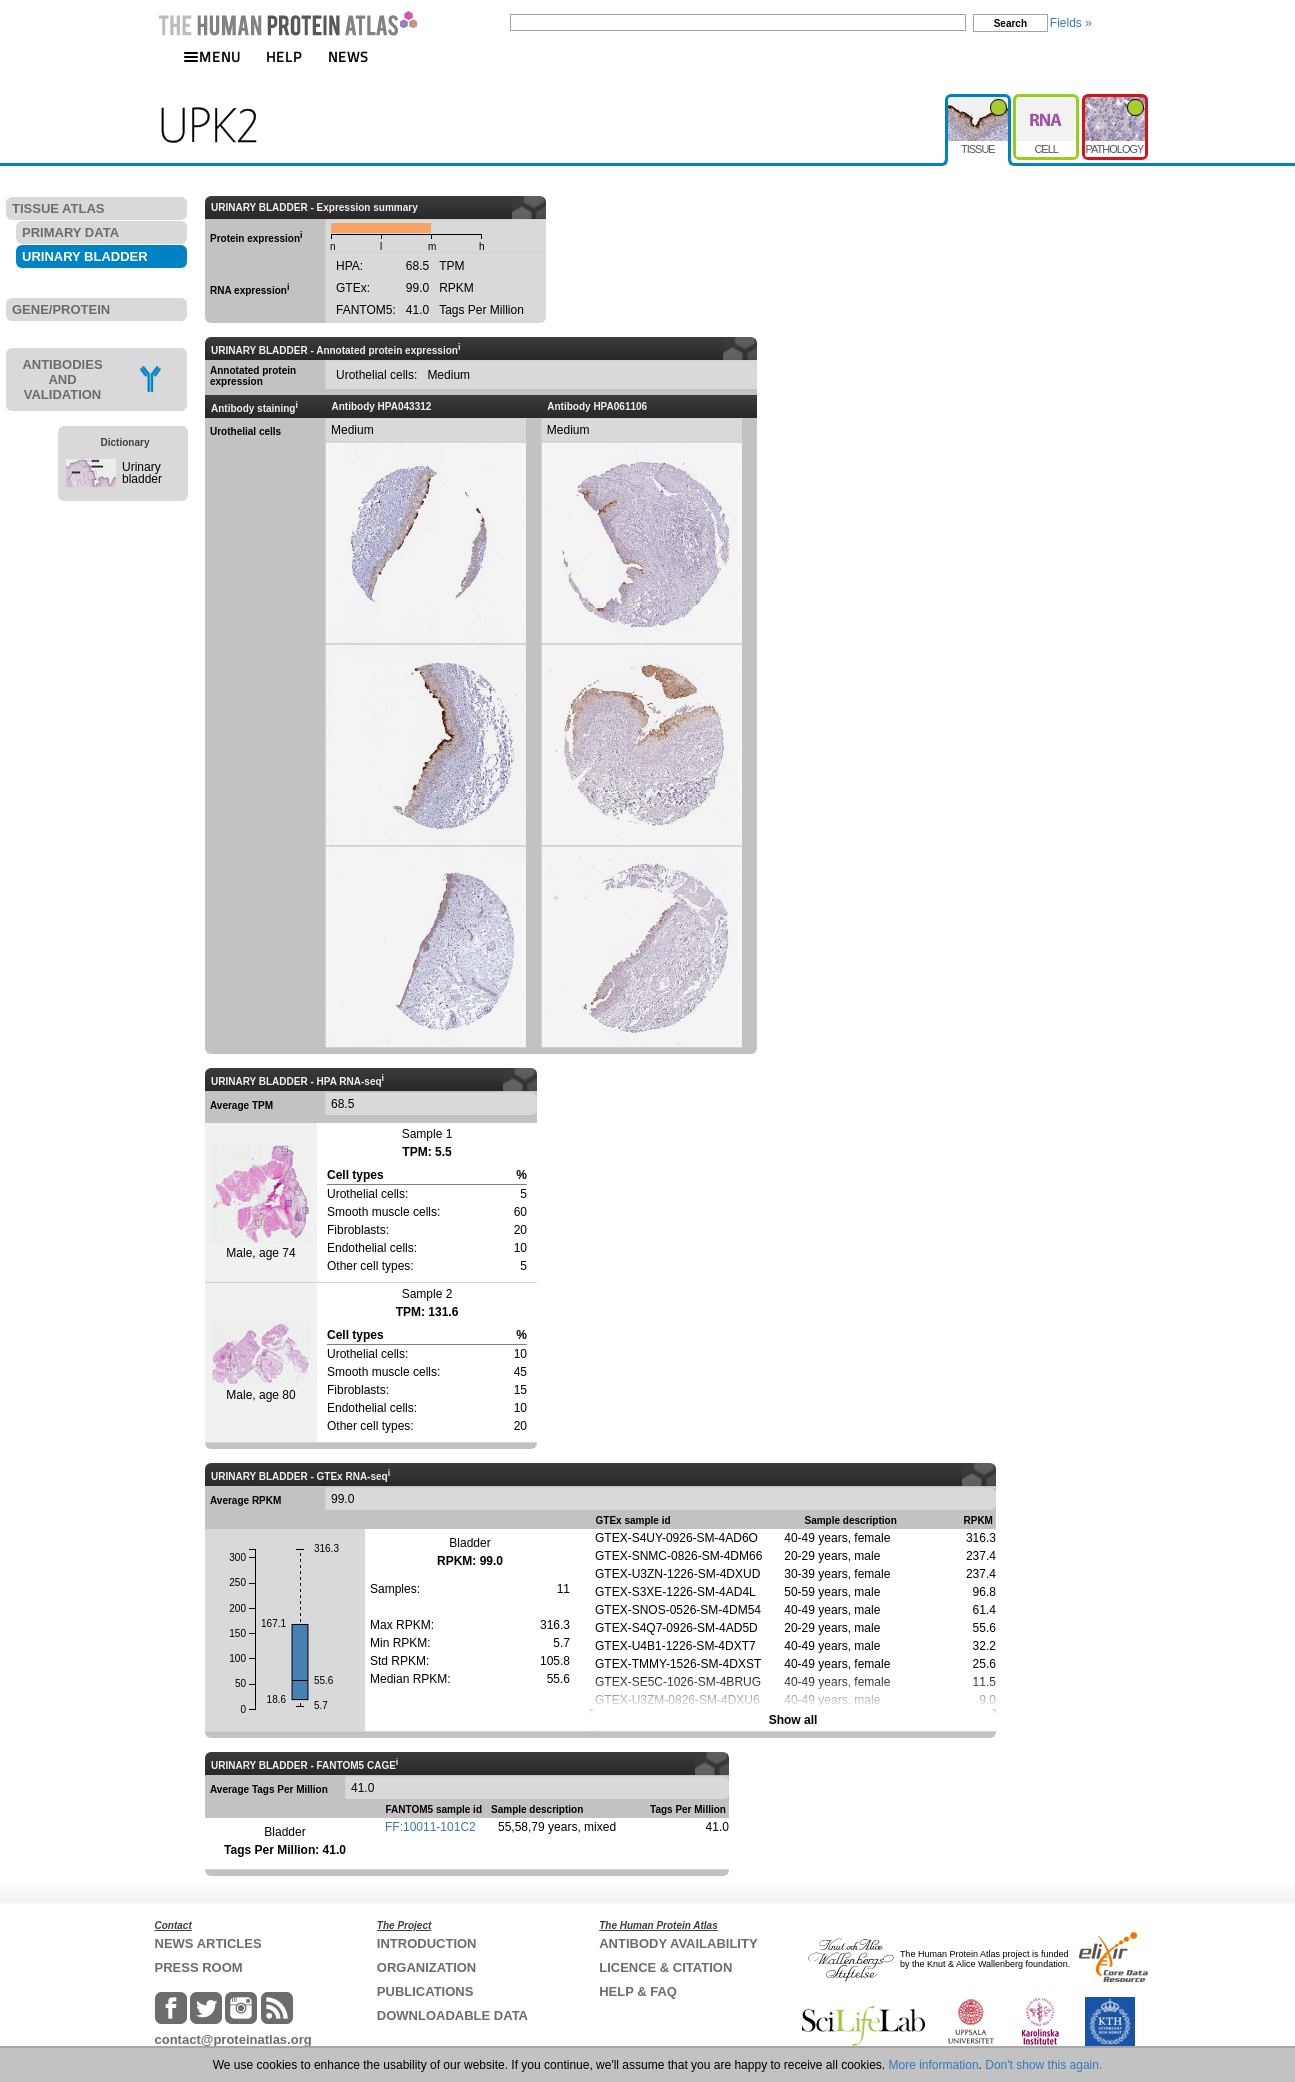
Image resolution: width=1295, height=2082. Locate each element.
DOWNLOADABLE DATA (452, 2015)
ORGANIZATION (426, 1967)
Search (1010, 23)
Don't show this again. (1043, 2065)
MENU (212, 56)
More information (934, 2065)
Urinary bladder (142, 473)
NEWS (348, 56)
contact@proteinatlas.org (233, 2039)
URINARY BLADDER (85, 256)
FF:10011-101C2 (430, 1827)
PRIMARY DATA (70, 232)
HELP (284, 56)
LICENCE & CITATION (665, 1967)
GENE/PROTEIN (61, 309)
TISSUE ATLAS (58, 208)
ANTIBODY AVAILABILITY (678, 1943)
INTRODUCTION (427, 1943)
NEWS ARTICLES (208, 1943)
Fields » (1071, 23)
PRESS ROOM (199, 1967)
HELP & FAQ (638, 1991)
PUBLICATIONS (425, 1991)
